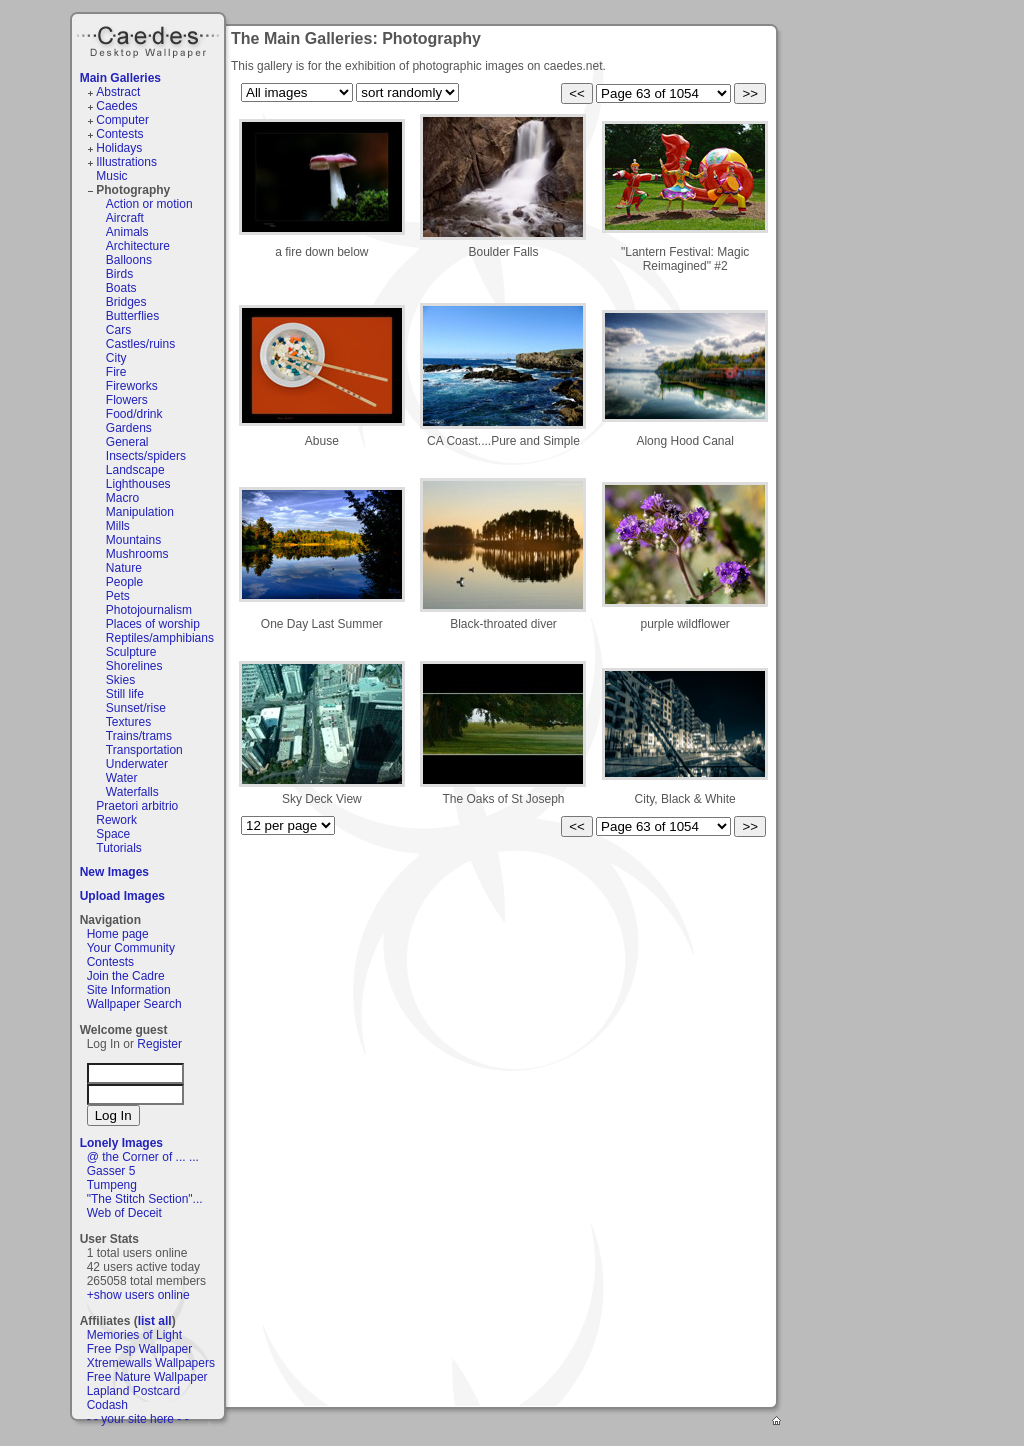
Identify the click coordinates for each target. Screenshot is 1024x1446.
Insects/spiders (146, 456)
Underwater (137, 764)
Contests (119, 134)
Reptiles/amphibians (160, 638)
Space (113, 834)
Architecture (138, 246)
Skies (120, 680)
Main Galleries (120, 78)
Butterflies (132, 316)
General (127, 442)
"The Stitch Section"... (145, 1199)
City (116, 358)
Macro (122, 498)
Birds (119, 274)
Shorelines (134, 666)
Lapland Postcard (133, 1391)
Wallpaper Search (134, 1004)
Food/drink (134, 414)
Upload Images (122, 896)
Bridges (126, 302)
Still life (125, 694)
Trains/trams (139, 736)
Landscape (135, 470)
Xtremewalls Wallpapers (151, 1363)
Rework (116, 820)
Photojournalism (149, 610)
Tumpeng (112, 1185)
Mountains (133, 540)
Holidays (119, 148)
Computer (122, 120)
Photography (133, 190)
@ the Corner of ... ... (143, 1157)
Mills (118, 526)
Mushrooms (137, 554)
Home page (118, 934)
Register (159, 1044)
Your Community (131, 948)
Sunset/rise (136, 708)
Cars (118, 330)
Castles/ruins (140, 344)
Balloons (129, 260)
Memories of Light (134, 1335)
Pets (118, 596)
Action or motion (149, 204)
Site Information (129, 990)
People (124, 582)
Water (122, 778)
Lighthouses (138, 484)
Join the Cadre (126, 976)
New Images (114, 872)
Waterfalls (132, 792)
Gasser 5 (111, 1171)
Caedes (150, 39)
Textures (128, 722)
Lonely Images (121, 1143)
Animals (127, 232)
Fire (116, 372)
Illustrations (126, 162)
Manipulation (140, 512)
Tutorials (119, 848)
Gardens (129, 428)
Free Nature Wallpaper (147, 1377)
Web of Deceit (124, 1213)
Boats (121, 288)
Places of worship (153, 624)
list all (155, 1321)
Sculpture (131, 652)
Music (111, 176)
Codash (107, 1405)
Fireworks (132, 386)
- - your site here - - (138, 1419)
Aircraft (125, 218)
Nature (124, 568)
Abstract (118, 92)
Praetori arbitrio (137, 806)
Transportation (144, 750)
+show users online (138, 1295)
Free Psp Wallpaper (140, 1349)
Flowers (127, 400)
